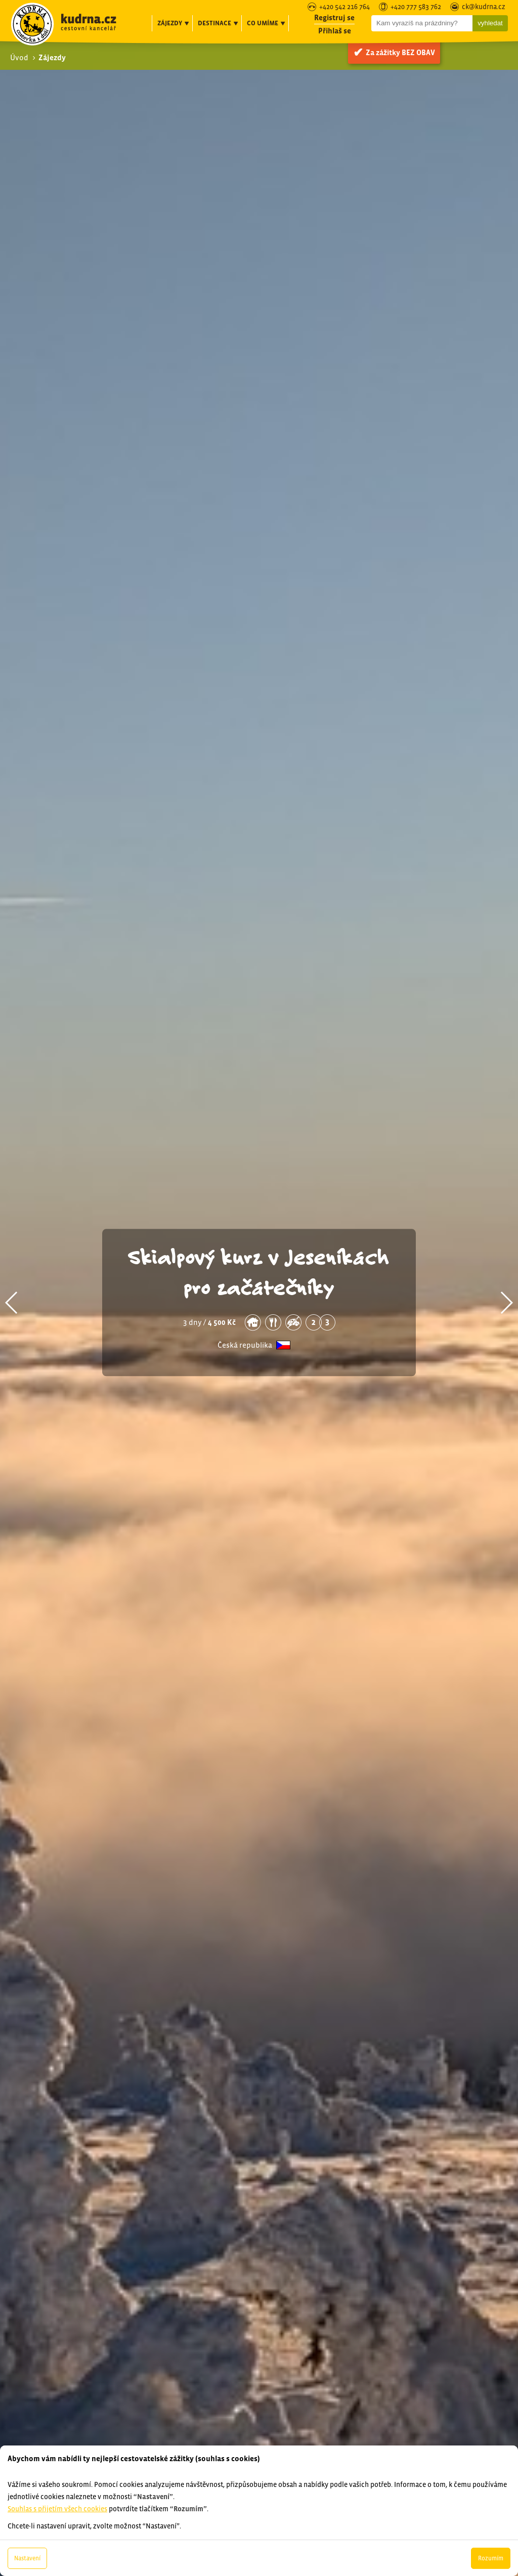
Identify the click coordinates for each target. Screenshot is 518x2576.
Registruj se (334, 17)
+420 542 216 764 (344, 7)
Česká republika (245, 1345)
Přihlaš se (334, 30)
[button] (12, 1303)
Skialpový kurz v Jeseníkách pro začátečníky (259, 1271)
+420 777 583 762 (416, 7)
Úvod (19, 57)
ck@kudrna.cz (483, 7)
